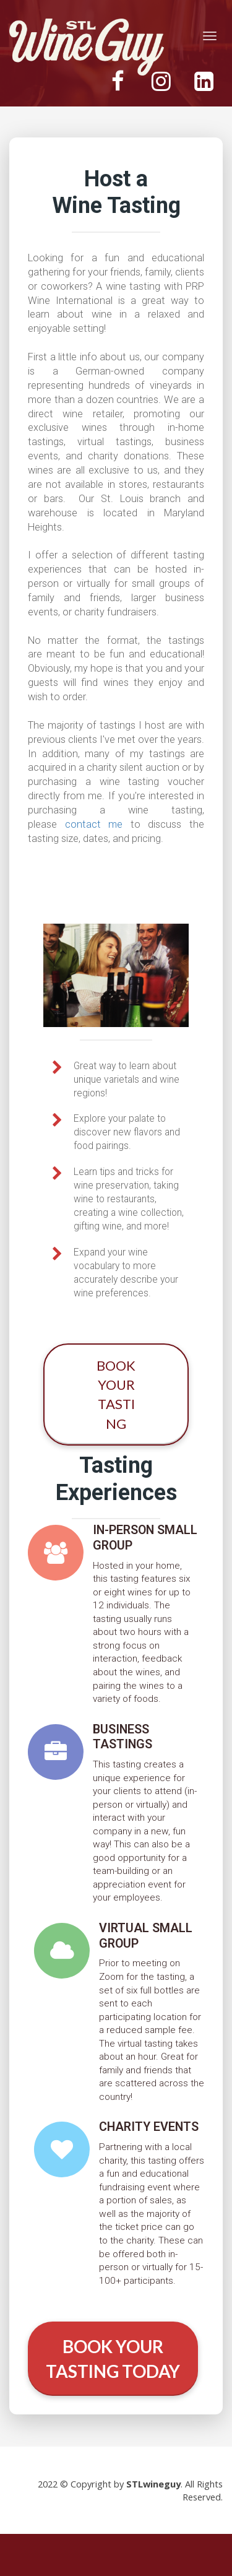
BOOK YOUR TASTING (116, 1394)
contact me (94, 824)
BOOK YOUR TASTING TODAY (113, 2359)
